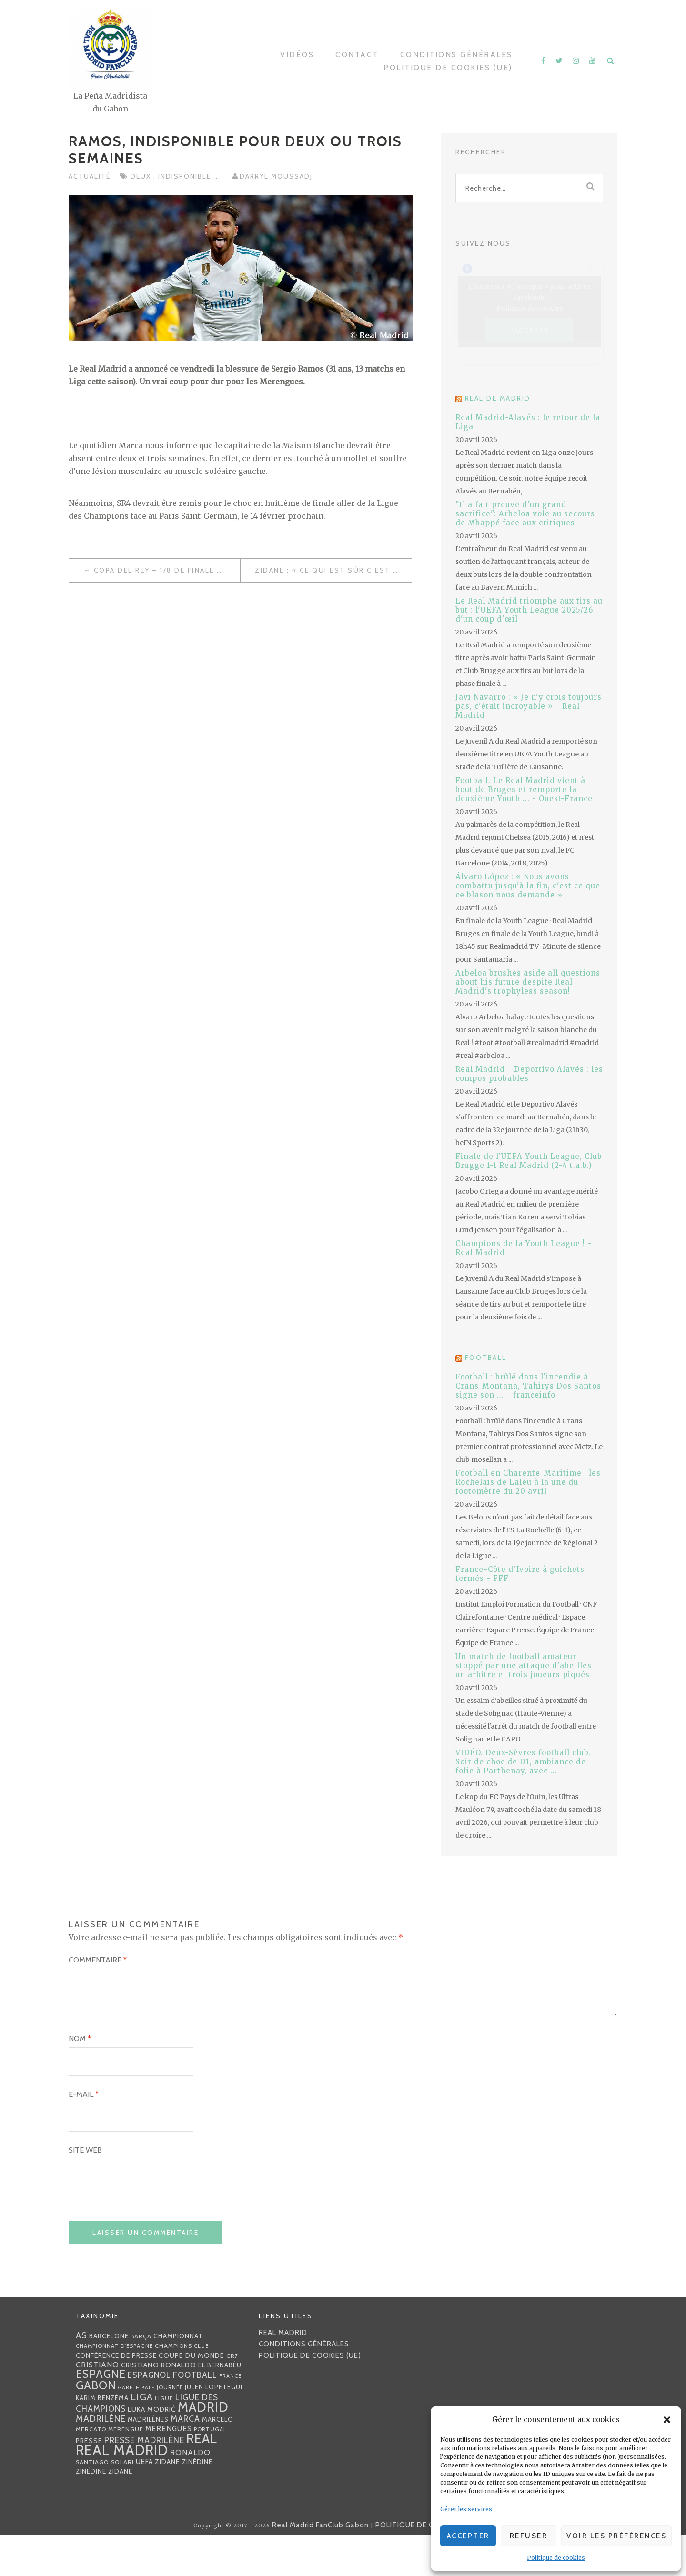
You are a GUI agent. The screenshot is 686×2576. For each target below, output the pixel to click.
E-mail (84, 2135)
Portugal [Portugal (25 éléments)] (210, 2470)
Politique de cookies (556, 2557)
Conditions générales (456, 54)
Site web (85, 2190)
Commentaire (98, 1959)
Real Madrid (283, 2373)
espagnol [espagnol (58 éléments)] (149, 2416)
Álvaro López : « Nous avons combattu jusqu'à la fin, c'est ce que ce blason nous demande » (527, 885)
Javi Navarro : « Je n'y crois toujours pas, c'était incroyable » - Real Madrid (528, 706)
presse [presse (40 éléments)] (89, 2481)
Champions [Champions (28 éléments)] (173, 2386)
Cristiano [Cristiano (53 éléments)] (97, 2405)
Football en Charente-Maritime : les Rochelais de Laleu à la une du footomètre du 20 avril (528, 1482)
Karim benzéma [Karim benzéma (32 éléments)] (102, 2439)
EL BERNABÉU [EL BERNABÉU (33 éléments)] (220, 2406)
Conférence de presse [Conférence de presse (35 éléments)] (116, 2396)
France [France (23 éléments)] (230, 2417)
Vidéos (297, 54)
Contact (357, 54)
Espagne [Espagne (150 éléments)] (101, 2415)
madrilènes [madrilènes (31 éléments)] (148, 2460)
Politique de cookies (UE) (448, 67)
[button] (667, 2420)
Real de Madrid (498, 398)
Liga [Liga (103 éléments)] (142, 2438)
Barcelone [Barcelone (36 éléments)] (109, 2377)
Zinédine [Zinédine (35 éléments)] (197, 2502)
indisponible (185, 176)
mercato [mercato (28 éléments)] (91, 2470)
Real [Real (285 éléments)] (201, 2479)
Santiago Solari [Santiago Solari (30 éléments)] (105, 2502)
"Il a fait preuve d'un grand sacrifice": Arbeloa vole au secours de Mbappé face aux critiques (525, 513)
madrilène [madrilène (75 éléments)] (101, 2459)
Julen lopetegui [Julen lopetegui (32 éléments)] (213, 2428)
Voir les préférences (616, 2536)
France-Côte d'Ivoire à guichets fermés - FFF (520, 1574)
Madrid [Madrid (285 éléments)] (203, 2448)
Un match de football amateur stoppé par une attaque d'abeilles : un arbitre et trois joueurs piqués (525, 1665)
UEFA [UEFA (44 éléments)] (144, 2502)
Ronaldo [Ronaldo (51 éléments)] (190, 2493)
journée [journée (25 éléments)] (170, 2428)
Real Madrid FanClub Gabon (320, 2566)
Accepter (468, 2536)
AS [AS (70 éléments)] (81, 2376)
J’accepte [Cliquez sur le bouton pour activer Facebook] (529, 330)
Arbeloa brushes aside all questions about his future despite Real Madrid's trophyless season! (527, 982)
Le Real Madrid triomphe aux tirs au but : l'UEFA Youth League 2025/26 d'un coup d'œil (529, 610)
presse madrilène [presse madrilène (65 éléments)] (144, 2481)
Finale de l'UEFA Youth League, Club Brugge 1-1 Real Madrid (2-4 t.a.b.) (528, 1161)
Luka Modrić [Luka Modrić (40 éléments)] (152, 2450)
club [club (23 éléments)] (201, 2387)
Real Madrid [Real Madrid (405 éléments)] (122, 2491)
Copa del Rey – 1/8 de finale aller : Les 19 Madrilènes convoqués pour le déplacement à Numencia (167, 570)
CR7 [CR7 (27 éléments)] (232, 2396)
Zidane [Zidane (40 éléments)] (167, 2502)
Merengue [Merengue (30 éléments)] (125, 2470)
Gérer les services (466, 2509)
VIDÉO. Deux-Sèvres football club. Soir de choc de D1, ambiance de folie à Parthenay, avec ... (523, 1761)
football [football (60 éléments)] (195, 2416)
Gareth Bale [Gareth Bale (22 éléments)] (136, 2428)
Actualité (90, 176)
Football (486, 1357)
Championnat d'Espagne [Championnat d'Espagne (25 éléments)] (114, 2387)
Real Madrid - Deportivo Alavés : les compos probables (529, 1074)
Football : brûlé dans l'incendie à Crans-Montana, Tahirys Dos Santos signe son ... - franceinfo (528, 1385)
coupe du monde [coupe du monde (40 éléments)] (191, 2396)
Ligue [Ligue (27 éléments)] (164, 2439)
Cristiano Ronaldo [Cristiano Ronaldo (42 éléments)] (158, 2406)
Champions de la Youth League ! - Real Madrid (523, 1248)
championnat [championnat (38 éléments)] (178, 2377)
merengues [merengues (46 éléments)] (168, 2469)
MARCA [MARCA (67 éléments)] (185, 2460)
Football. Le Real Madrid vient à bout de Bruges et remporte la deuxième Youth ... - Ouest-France (524, 789)
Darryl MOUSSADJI (277, 176)
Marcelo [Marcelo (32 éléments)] (217, 2460)
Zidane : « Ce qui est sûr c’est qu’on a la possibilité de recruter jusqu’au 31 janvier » (333, 570)
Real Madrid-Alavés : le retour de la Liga (527, 422)
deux (142, 176)
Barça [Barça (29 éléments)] (141, 2377)
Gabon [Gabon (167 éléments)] (96, 2426)
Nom (80, 2079)
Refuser (529, 2536)
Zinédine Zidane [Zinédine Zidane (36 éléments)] (104, 2512)
